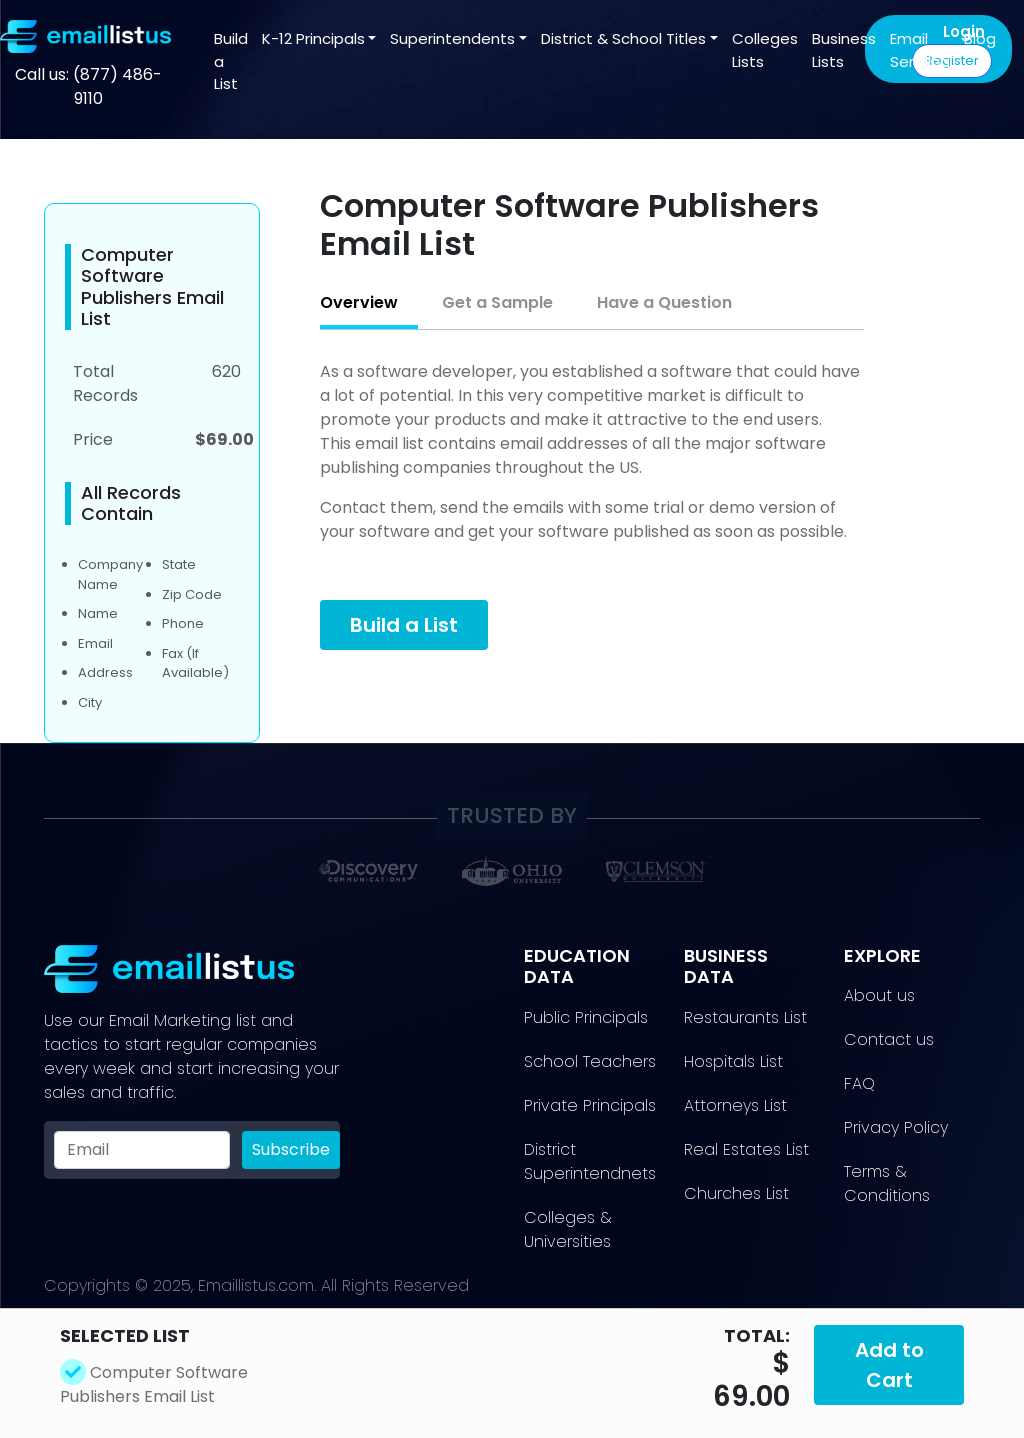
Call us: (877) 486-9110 (88, 86)
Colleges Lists (765, 50)
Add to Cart (889, 1365)
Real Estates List (746, 1149)
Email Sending (920, 50)
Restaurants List (745, 1017)
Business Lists (844, 50)
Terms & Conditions (887, 1183)
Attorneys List (735, 1105)
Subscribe (291, 1149)
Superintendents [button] (452, 38)
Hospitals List (733, 1061)
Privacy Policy (896, 1127)
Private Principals (590, 1105)
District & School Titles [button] (623, 38)
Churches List (736, 1193)
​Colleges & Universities (568, 1229)
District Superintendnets (590, 1161)
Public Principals (586, 1017)
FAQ (859, 1083)
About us (879, 995)
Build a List (231, 61)
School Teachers (590, 1061)
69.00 (751, 1397)
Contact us (889, 1039)
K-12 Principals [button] (313, 38)
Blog (980, 38)
